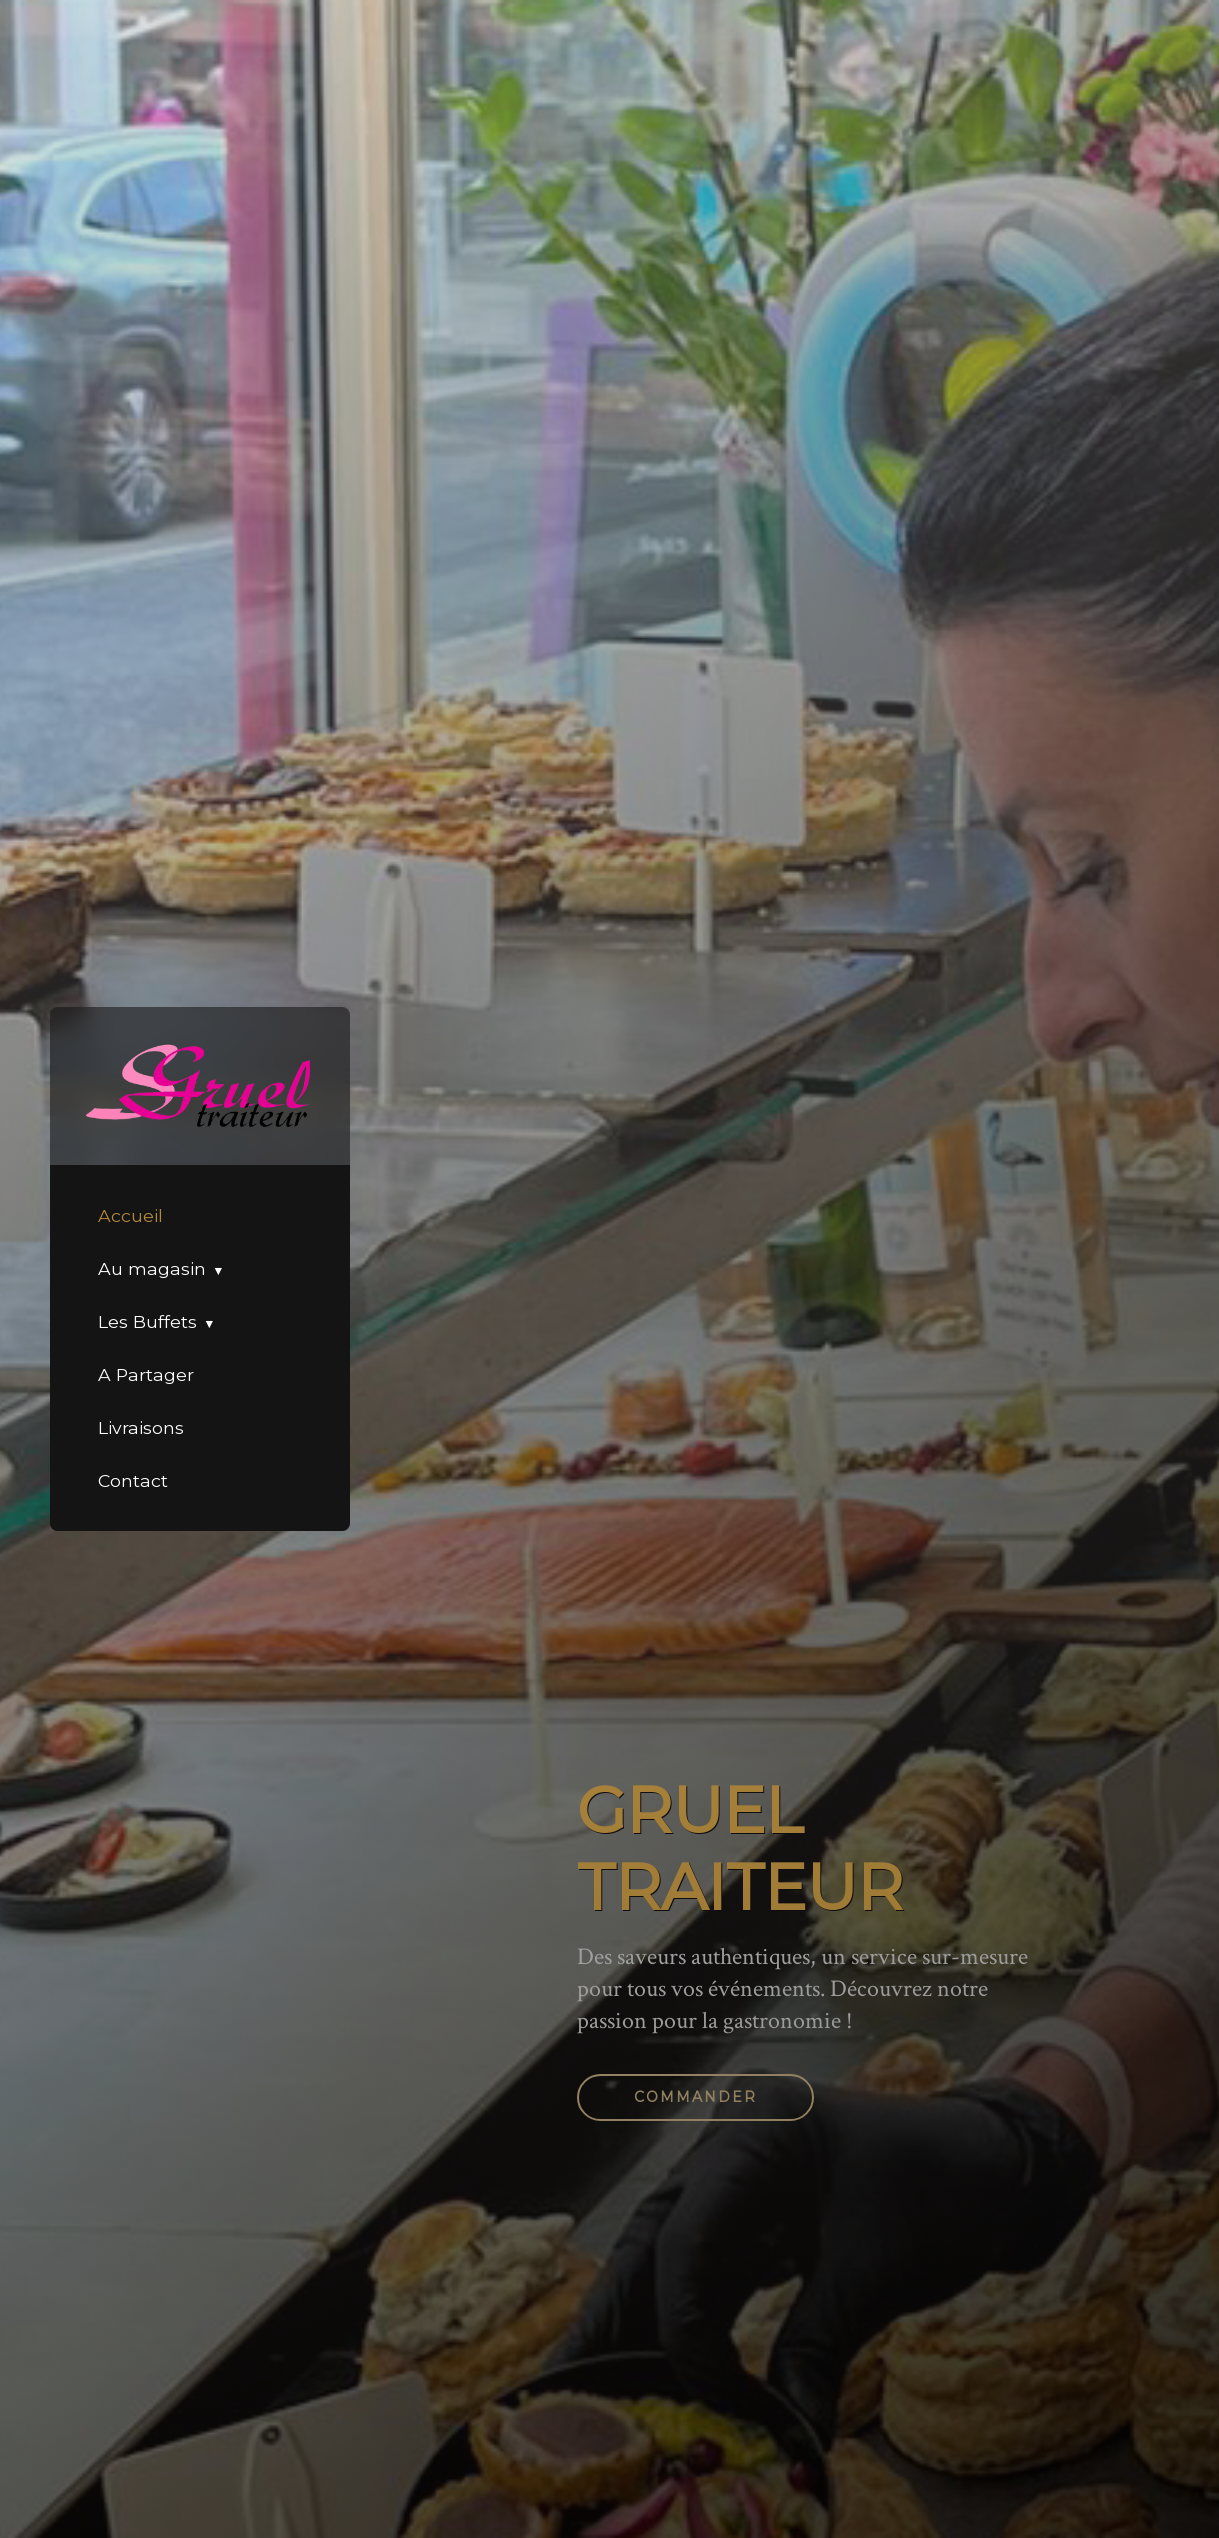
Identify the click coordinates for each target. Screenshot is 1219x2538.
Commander (695, 2097)
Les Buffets (147, 1321)
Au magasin (152, 1268)
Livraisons (141, 1427)
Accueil (130, 1215)
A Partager (146, 1374)
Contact (133, 1480)
